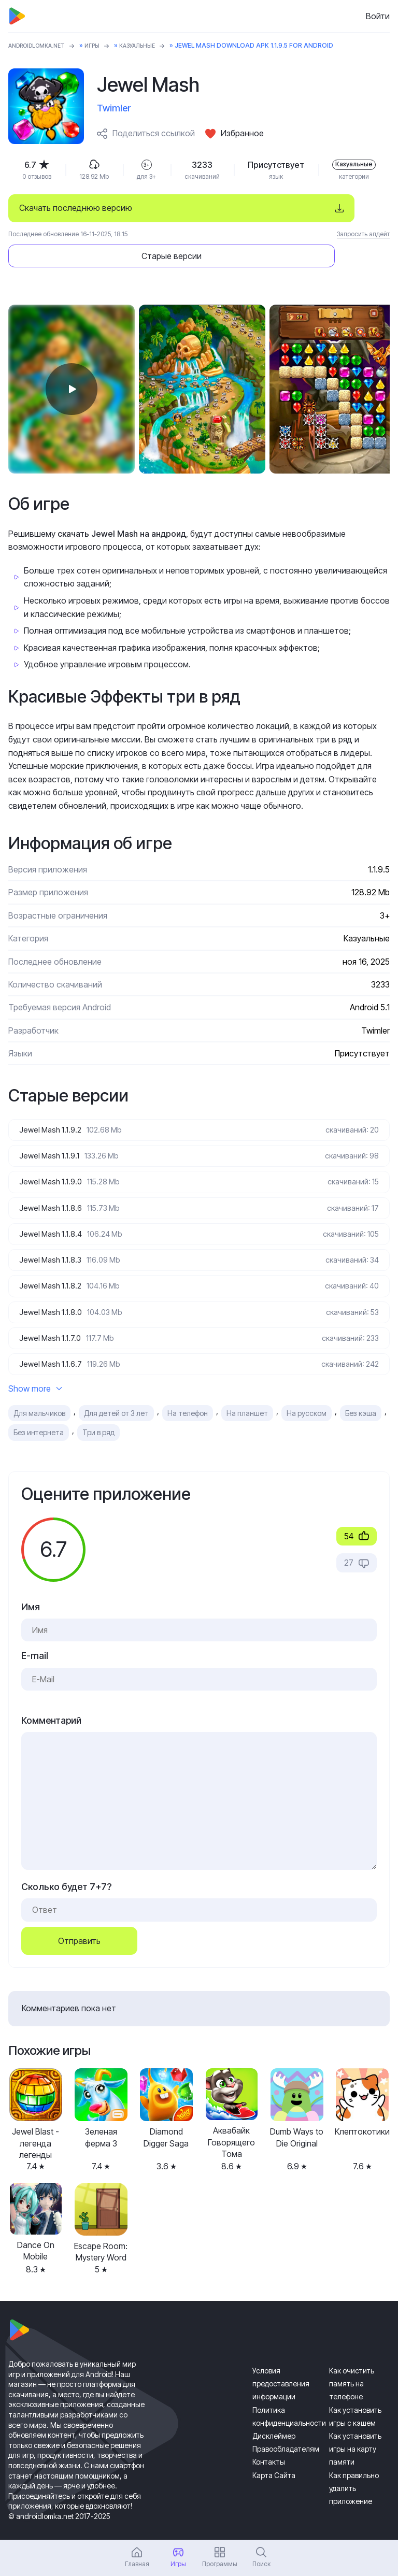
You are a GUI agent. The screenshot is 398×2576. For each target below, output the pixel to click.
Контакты (268, 2444)
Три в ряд (98, 1414)
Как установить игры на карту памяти (355, 2431)
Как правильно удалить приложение (354, 2470)
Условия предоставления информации (280, 2366)
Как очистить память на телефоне (351, 2366)
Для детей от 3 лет (116, 1395)
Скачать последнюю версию (75, 208)
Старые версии (317, 208)
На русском (306, 1395)
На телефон (187, 1395)
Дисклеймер (273, 2418)
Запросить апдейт (363, 234)
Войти (378, 16)
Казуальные (153, 45)
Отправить (79, 1923)
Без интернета (38, 1414)
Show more (35, 1371)
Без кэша (360, 1395)
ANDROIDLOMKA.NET (41, 45)
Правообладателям (285, 2431)
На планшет (247, 1395)
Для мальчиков (39, 1395)
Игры (103, 45)
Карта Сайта (273, 2457)
